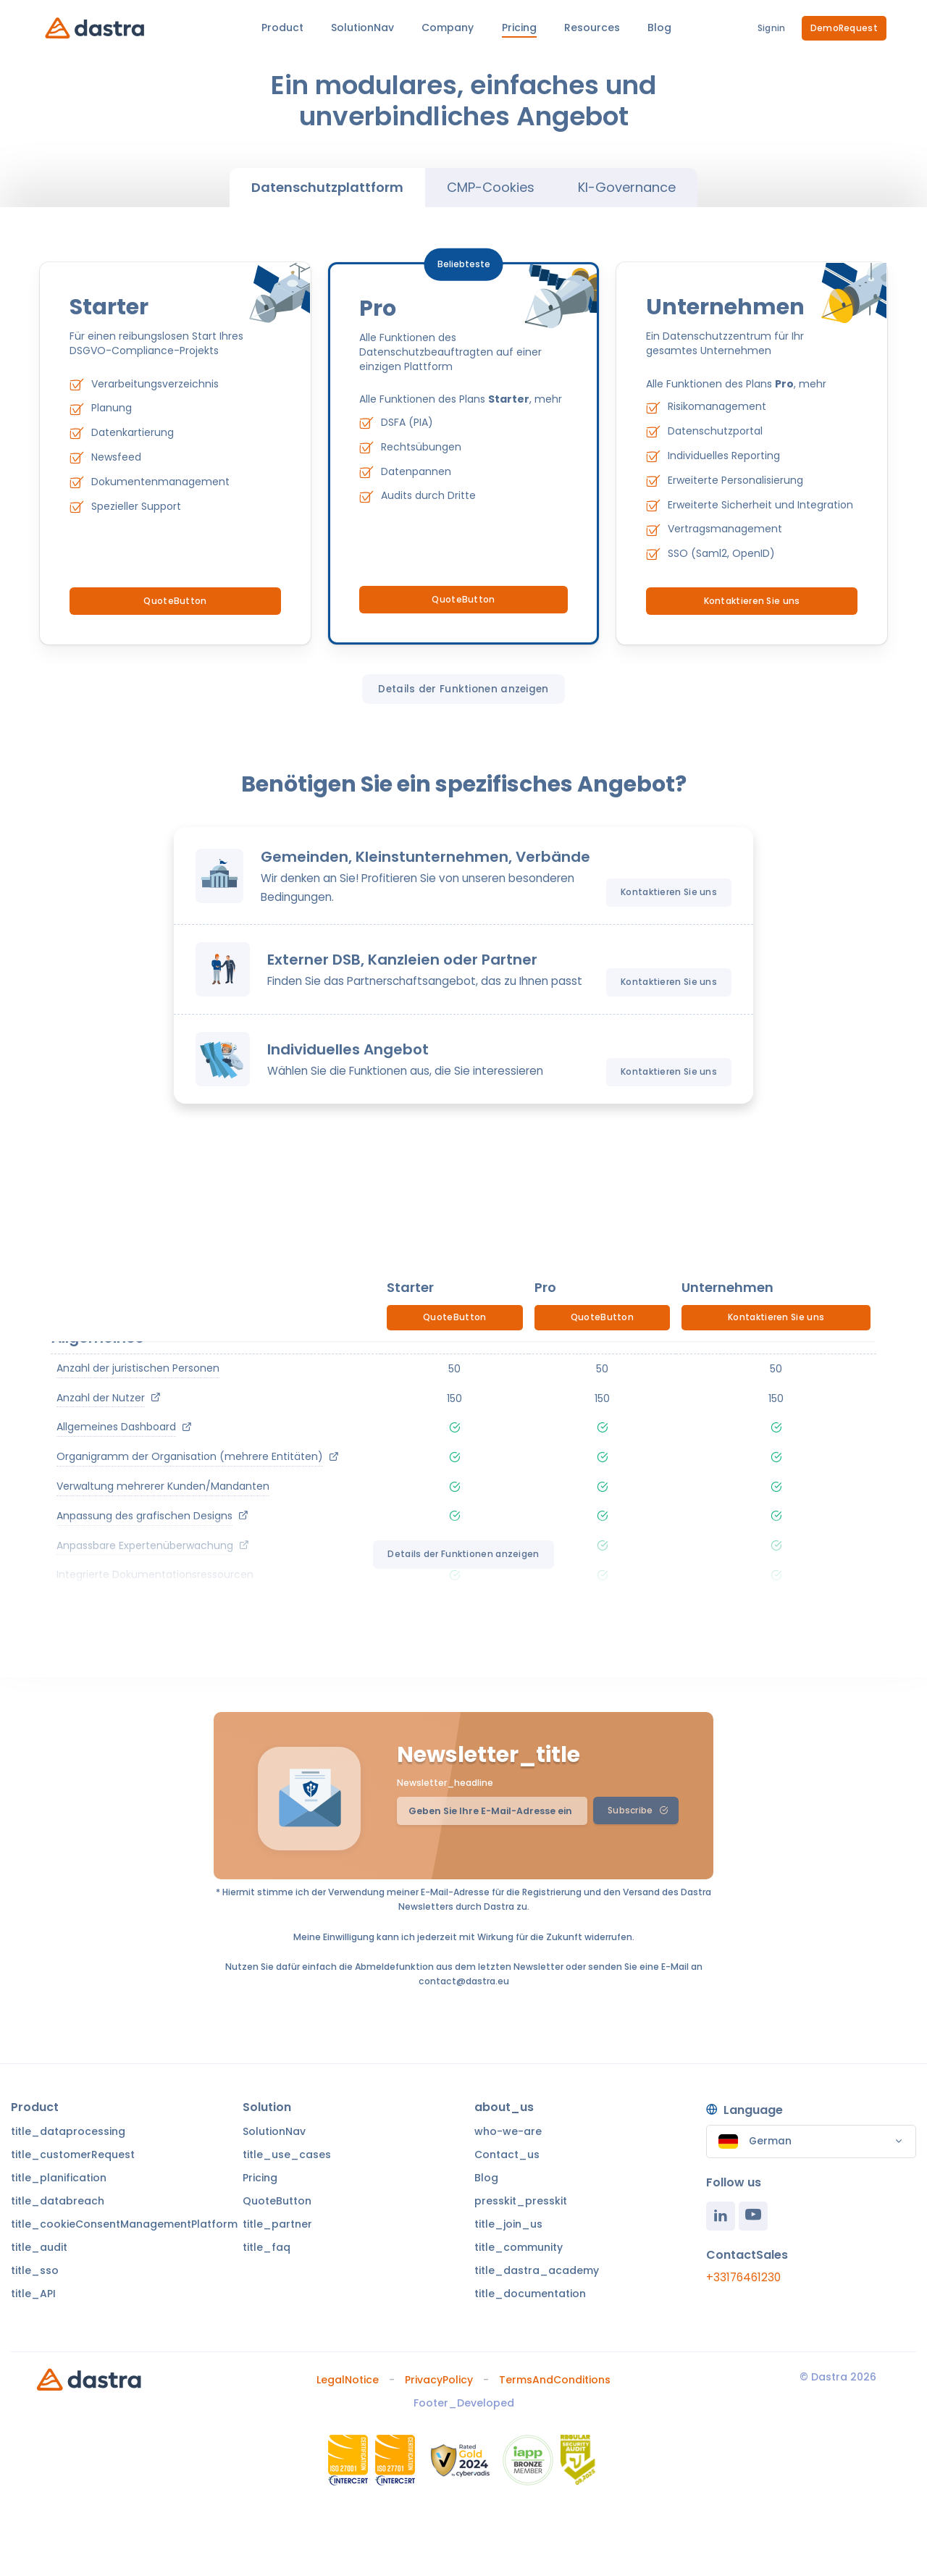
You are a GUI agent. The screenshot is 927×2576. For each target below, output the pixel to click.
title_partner (277, 2224)
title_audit (39, 2247)
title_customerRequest (73, 2154)
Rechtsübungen (421, 447)
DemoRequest (844, 28)
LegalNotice (347, 2379)
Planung (111, 407)
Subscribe (638, 1810)
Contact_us (507, 2154)
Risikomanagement (717, 406)
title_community (518, 2247)
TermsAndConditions (555, 2379)
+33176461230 (743, 2277)
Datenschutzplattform (327, 187)
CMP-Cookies (490, 187)
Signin (772, 28)
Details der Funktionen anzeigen (463, 689)
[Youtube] (753, 2216)
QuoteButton (174, 601)
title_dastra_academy (536, 2270)
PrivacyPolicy (439, 2379)
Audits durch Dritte (428, 495)
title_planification (58, 2177)
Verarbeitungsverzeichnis (155, 384)
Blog (486, 2177)
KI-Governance (627, 187)
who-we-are (508, 2131)
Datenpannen (416, 471)
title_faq (266, 2247)
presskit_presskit (520, 2201)
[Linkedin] (720, 2216)
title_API (33, 2293)
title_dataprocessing (68, 2131)
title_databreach (57, 2201)
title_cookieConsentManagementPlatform (124, 2224)
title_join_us (508, 2224)
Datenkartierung (132, 432)
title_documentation (530, 2293)
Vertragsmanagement (725, 528)
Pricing (260, 2177)
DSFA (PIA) (407, 422)
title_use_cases (287, 2154)
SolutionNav (274, 2131)
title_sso (35, 2270)
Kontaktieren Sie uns (752, 601)
